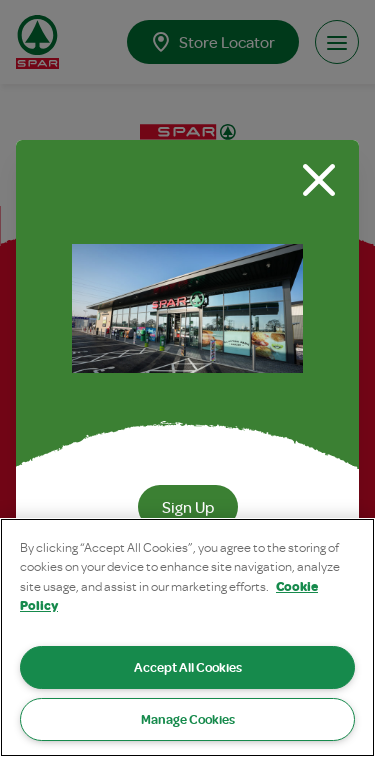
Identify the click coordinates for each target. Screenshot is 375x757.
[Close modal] (319, 180)
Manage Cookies (188, 719)
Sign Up (188, 507)
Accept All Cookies (188, 667)
